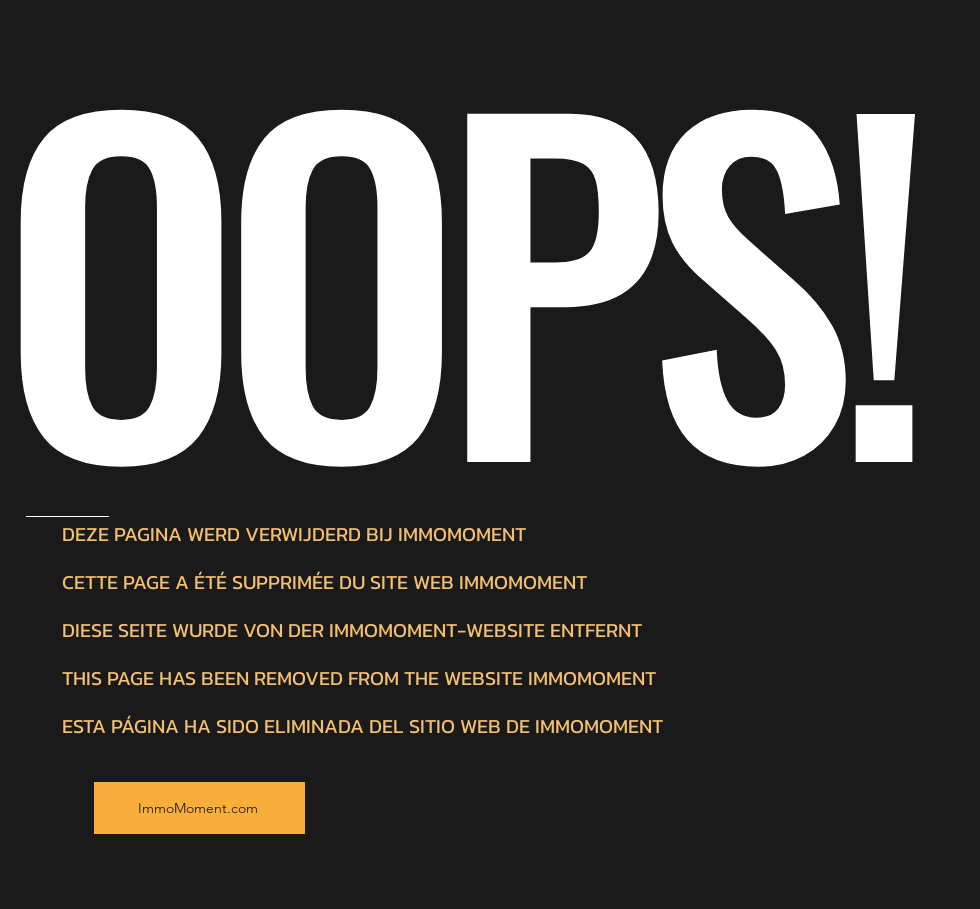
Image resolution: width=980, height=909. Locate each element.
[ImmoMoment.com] (199, 808)
